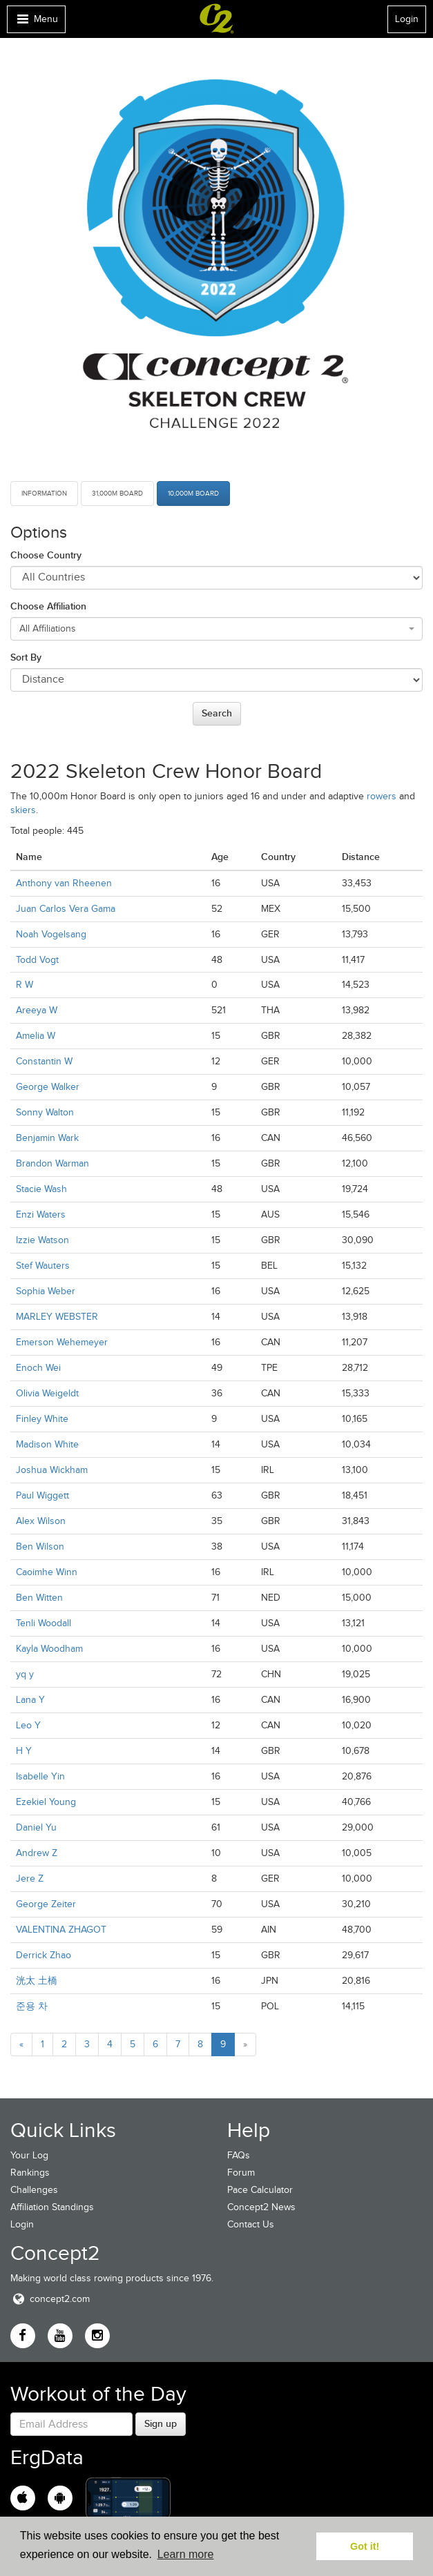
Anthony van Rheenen (64, 883)
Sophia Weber (45, 1291)
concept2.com (50, 2299)
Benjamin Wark (47, 1138)
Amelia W (35, 1036)
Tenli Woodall (43, 1623)
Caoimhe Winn (46, 1572)
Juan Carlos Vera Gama (65, 909)
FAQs (238, 2155)
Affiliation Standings (52, 2207)
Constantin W (44, 1061)
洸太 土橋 (36, 1980)
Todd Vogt (37, 960)
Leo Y (28, 1725)
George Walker (47, 1087)
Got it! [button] (364, 2546)
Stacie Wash (41, 1189)
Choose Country (45, 554)
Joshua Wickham (52, 1470)
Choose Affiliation (48, 606)
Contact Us (250, 2224)
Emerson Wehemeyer (62, 1342)
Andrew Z (36, 1853)
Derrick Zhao (43, 1955)
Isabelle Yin (40, 1776)
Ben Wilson (40, 1546)
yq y (25, 1674)
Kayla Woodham (49, 1648)
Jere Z (30, 1878)
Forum (241, 2172)
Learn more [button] (185, 2554)
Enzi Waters (41, 1214)
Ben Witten (39, 1597)
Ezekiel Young (46, 1802)
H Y (24, 1751)
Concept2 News (261, 2207)
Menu (36, 22)
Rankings (30, 2172)
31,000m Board (117, 493)
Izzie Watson (42, 1240)
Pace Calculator (260, 2190)
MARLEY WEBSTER (57, 1316)
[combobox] (216, 629)
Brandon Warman (52, 1163)
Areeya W (36, 1010)
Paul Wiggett (42, 1495)
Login (406, 19)
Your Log (29, 2155)
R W (24, 984)
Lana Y (30, 1700)
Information (44, 493)
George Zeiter (46, 1904)
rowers (381, 796)
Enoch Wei (38, 1368)
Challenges (34, 2190)
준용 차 (32, 2006)
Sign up (160, 2423)
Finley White (42, 1419)
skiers (23, 810)
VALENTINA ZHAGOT (61, 1929)
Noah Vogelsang (51, 934)
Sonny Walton (45, 1112)
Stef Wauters (43, 1265)
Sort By (25, 657)
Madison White (47, 1444)
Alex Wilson (41, 1521)
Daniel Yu (36, 1827)
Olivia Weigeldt (47, 1393)
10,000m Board (193, 493)
